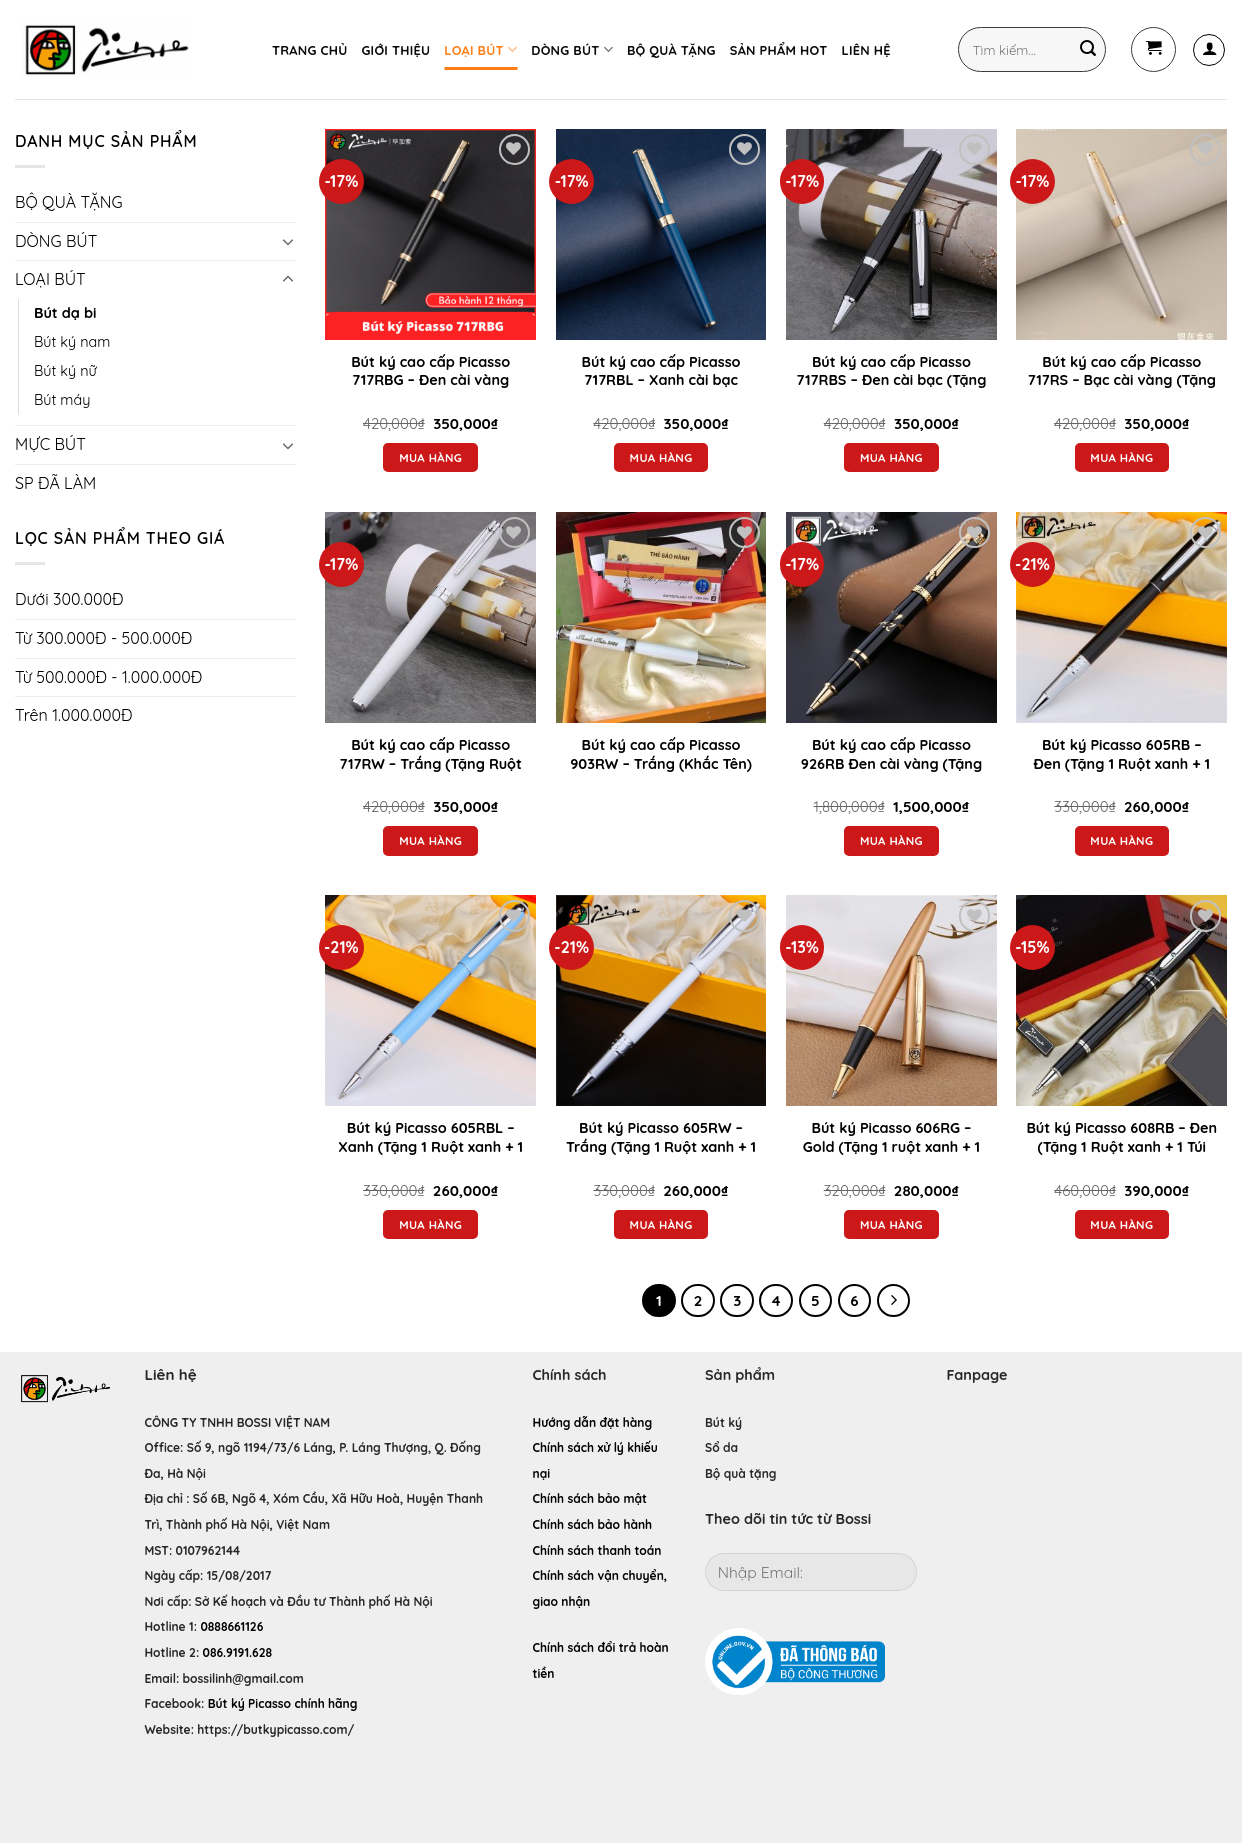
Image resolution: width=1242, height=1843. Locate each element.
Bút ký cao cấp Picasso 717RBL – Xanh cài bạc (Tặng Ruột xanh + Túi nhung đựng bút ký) (661, 390)
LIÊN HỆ (865, 50)
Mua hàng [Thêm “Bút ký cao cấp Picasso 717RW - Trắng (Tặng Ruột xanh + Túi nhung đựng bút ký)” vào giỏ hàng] (430, 840)
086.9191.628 (238, 1652)
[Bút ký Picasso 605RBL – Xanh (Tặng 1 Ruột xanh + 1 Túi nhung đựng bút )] (430, 1000)
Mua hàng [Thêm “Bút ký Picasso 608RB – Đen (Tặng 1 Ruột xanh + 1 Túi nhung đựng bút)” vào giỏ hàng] (1121, 1224)
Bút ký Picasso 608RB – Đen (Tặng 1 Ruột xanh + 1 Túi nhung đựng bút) (1121, 1146)
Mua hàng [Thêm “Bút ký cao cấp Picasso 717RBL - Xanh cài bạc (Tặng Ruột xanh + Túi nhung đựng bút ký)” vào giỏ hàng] (661, 457)
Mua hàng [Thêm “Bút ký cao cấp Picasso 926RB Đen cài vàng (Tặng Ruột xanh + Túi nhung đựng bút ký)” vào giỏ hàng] (891, 840)
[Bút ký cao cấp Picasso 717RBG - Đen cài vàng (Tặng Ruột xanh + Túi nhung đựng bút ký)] (430, 234)
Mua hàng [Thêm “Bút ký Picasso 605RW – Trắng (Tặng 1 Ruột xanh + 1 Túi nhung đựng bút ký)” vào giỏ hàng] (661, 1224)
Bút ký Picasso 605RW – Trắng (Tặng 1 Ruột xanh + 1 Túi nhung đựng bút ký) (661, 1146)
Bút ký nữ (65, 371)
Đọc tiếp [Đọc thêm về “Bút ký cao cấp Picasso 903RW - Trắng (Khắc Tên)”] (661, 801)
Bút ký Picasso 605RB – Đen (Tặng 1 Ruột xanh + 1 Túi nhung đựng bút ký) (1121, 763)
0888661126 (231, 1626)
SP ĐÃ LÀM (55, 483)
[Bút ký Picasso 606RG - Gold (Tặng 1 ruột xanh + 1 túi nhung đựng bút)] (891, 1000)
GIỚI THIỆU (395, 50)
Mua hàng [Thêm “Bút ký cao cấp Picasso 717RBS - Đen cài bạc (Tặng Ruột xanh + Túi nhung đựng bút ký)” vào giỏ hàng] (891, 457)
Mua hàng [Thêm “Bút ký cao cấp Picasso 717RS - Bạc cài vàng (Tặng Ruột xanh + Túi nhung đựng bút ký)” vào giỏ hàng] (1121, 457)
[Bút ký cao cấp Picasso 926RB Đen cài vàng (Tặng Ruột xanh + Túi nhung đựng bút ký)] (891, 617)
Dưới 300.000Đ (69, 599)
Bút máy (62, 400)
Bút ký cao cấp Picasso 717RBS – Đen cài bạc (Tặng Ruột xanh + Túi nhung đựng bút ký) (892, 390)
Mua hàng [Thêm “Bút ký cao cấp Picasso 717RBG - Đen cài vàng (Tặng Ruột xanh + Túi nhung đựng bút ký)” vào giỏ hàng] (430, 457)
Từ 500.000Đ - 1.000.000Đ (108, 677)
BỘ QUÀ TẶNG (671, 50)
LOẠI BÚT (480, 49)
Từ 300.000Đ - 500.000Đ (103, 638)
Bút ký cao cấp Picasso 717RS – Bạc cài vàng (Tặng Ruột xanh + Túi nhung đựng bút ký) (1122, 390)
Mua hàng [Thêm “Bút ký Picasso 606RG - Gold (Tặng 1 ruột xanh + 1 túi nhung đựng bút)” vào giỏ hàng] (891, 1224)
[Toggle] (288, 241)
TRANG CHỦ (309, 50)
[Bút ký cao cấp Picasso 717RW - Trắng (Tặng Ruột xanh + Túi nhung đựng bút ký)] (430, 617)
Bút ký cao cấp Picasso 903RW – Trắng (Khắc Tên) (661, 754)
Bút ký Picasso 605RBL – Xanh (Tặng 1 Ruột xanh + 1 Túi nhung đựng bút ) (430, 1146)
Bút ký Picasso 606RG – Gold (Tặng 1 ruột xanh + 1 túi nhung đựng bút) (892, 1146)
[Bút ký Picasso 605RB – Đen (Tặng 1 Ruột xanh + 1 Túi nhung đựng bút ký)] (1121, 617)
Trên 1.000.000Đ (74, 715)
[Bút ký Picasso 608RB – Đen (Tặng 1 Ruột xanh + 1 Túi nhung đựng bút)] (1121, 1000)
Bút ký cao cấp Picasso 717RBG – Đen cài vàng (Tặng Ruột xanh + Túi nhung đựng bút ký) (430, 390)
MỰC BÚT (50, 444)
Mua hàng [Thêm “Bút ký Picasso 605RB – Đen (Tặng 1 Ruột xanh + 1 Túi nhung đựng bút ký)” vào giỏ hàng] (1121, 840)
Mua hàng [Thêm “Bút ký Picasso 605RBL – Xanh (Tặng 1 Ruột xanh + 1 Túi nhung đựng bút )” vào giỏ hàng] (430, 1224)
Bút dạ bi (65, 313)
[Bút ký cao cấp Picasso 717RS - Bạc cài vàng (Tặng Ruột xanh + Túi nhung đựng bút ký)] (1121, 234)
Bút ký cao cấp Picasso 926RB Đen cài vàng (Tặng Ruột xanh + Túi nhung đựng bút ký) (891, 773)
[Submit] (1088, 50)
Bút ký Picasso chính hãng (283, 1703)
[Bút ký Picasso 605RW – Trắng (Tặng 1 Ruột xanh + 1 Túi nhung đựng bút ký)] (661, 1000)
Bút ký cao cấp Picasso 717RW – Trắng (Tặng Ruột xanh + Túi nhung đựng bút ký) (430, 773)
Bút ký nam (72, 342)
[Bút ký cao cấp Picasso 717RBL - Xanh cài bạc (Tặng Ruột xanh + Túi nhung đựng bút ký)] (661, 234)
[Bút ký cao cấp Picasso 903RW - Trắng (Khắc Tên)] (661, 617)
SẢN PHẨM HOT (779, 50)
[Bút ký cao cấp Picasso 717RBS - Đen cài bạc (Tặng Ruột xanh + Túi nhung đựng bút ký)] (891, 234)
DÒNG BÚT (572, 49)
